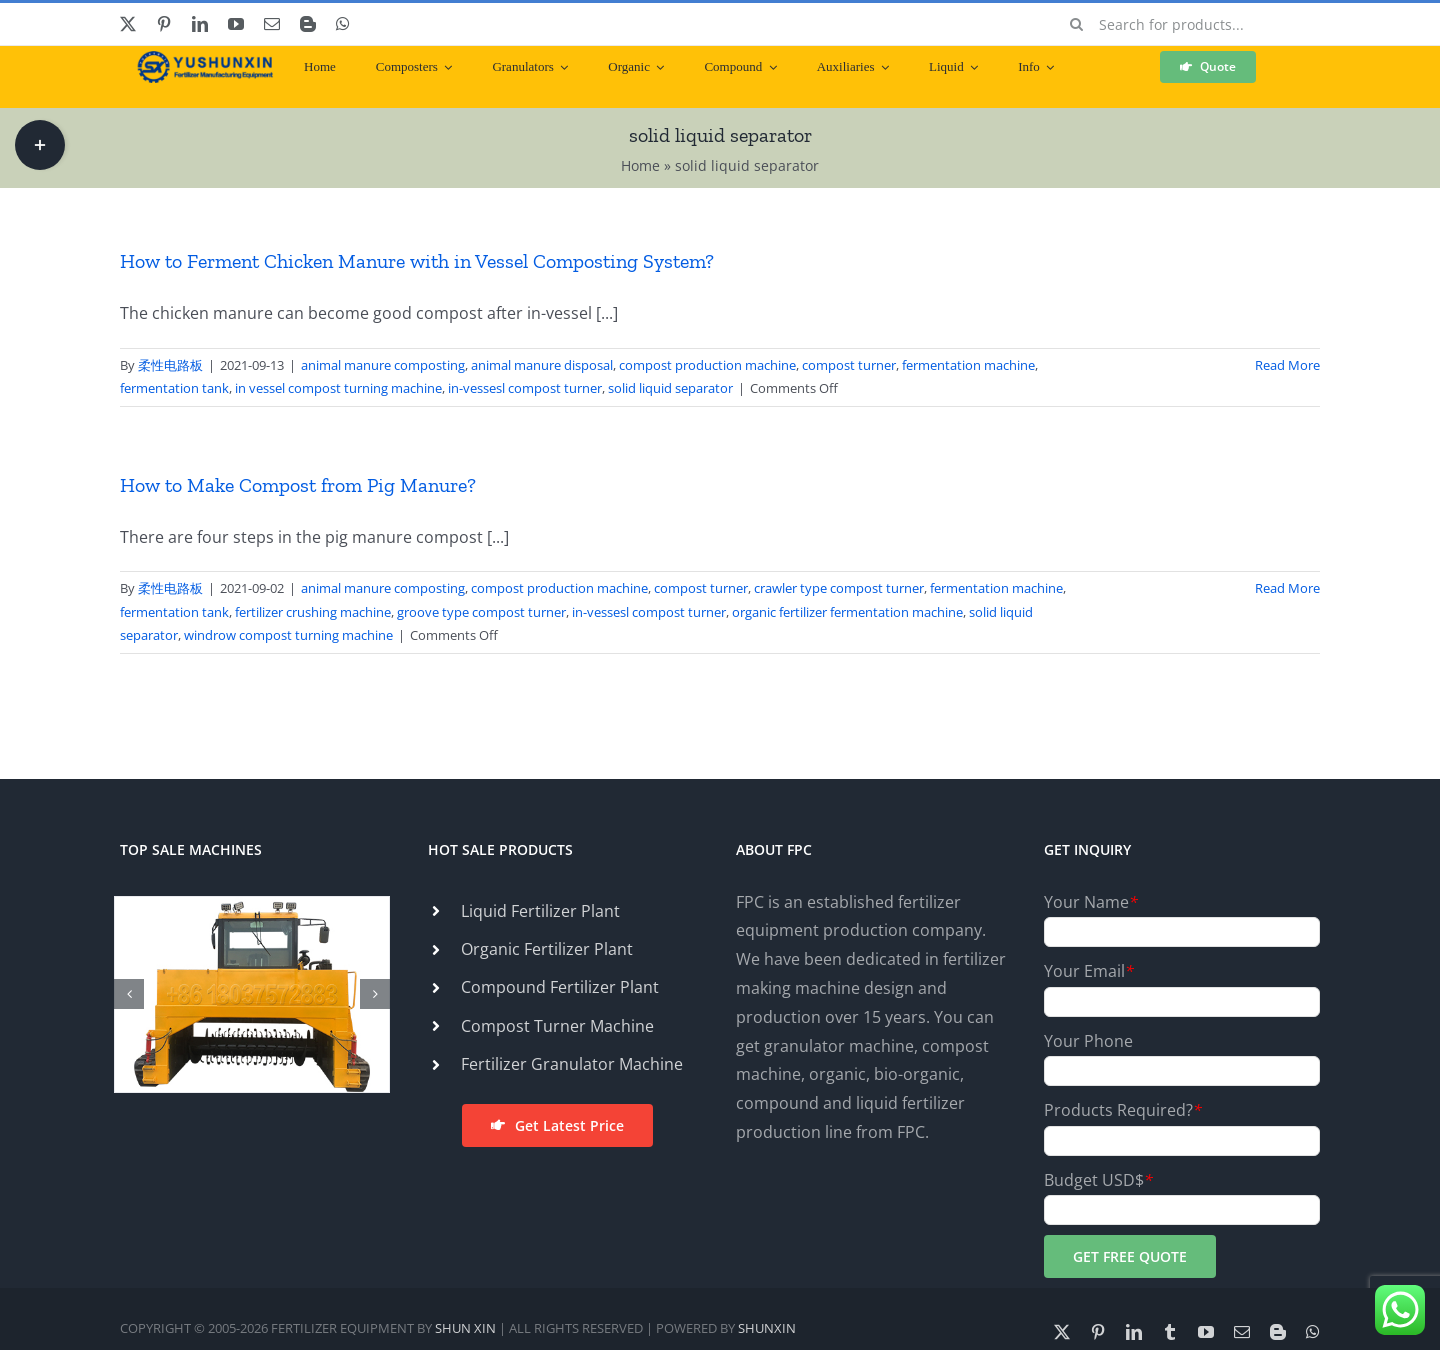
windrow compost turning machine (288, 635)
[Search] (1077, 24)
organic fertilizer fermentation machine (847, 612)
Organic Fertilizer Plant (547, 949)
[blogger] (308, 24)
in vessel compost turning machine (338, 388)
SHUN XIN (465, 1328)
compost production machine (707, 365)
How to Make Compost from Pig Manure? (298, 485)
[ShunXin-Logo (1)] (200, 59)
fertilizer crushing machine (313, 612)
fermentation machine (968, 365)
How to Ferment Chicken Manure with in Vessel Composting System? (417, 261)
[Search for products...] (1188, 24)
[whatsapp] (343, 24)
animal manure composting (383, 365)
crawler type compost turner (839, 588)
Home (640, 165)
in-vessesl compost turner (525, 388)
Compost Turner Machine (557, 1026)
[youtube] (236, 24)
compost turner (849, 365)
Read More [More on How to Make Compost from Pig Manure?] (1287, 588)
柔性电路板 (170, 365)
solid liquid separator (670, 388)
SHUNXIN (767, 1328)
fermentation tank (174, 388)
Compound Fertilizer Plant (560, 987)
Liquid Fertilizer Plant (540, 911)
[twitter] (128, 24)
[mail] (272, 24)
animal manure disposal (542, 365)
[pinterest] (164, 24)
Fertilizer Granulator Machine (572, 1064)
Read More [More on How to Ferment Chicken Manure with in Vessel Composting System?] (1287, 365)
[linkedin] (200, 24)
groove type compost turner (481, 612)
